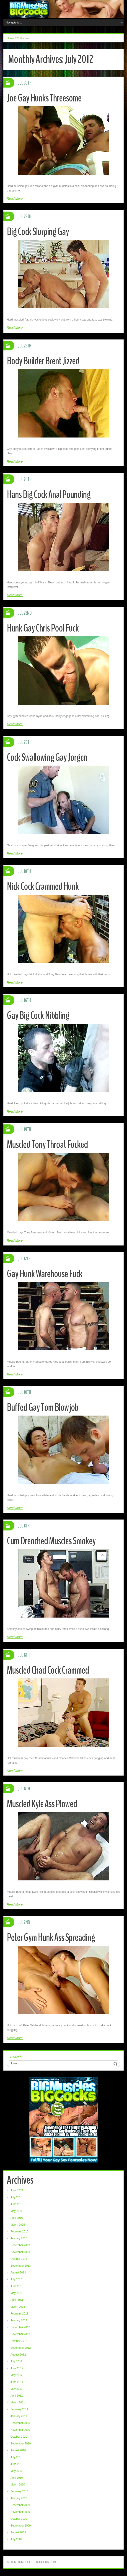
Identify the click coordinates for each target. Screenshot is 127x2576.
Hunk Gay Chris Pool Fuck (43, 628)
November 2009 (20, 2512)
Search (16, 2057)
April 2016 (16, 2217)
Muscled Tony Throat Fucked (47, 1145)
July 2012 (16, 2361)
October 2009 (18, 2518)
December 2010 (20, 2423)
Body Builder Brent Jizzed (43, 361)
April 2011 (16, 2395)
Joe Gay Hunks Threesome (44, 98)
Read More (15, 198)
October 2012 (18, 2341)
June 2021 (16, 2190)
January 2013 (18, 2320)
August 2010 (18, 2450)
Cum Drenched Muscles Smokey (51, 1541)
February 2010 (19, 2491)
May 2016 (16, 2211)
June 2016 (16, 2204)
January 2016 (18, 2238)
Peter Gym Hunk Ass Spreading (51, 1937)
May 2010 (16, 2470)
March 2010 (17, 2484)
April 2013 (16, 2300)
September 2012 (20, 2347)
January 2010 (18, 2498)
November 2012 (20, 2334)
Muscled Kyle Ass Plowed (42, 1804)
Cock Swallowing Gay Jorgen (47, 757)
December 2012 (20, 2327)
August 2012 (18, 2354)
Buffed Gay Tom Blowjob (42, 1407)
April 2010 (16, 2477)
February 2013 (19, 2313)
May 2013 (16, 2293)
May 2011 (16, 2388)
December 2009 (20, 2505)
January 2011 (18, 2416)
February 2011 (19, 2409)
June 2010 (16, 2464)
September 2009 (20, 2525)
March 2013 (17, 2306)
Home (10, 38)
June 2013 (16, 2286)
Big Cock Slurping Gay (38, 232)
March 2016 (17, 2224)
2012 (19, 38)
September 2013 (20, 2265)
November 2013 (20, 2252)
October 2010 (18, 2436)
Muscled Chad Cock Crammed (48, 1670)
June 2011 (16, 2382)
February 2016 (19, 2231)
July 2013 (16, 2279)
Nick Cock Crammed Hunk (43, 886)
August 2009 (18, 2532)
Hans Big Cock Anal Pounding (49, 495)
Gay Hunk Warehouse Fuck (44, 1274)
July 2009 (16, 2539)
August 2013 (18, 2272)
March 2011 (17, 2402)
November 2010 (20, 2429)
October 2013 (18, 2258)
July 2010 (16, 2457)
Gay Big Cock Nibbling (38, 1016)
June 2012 (16, 2368)
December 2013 (20, 2245)
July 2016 (16, 2197)
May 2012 (16, 2375)
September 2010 (20, 2443)
